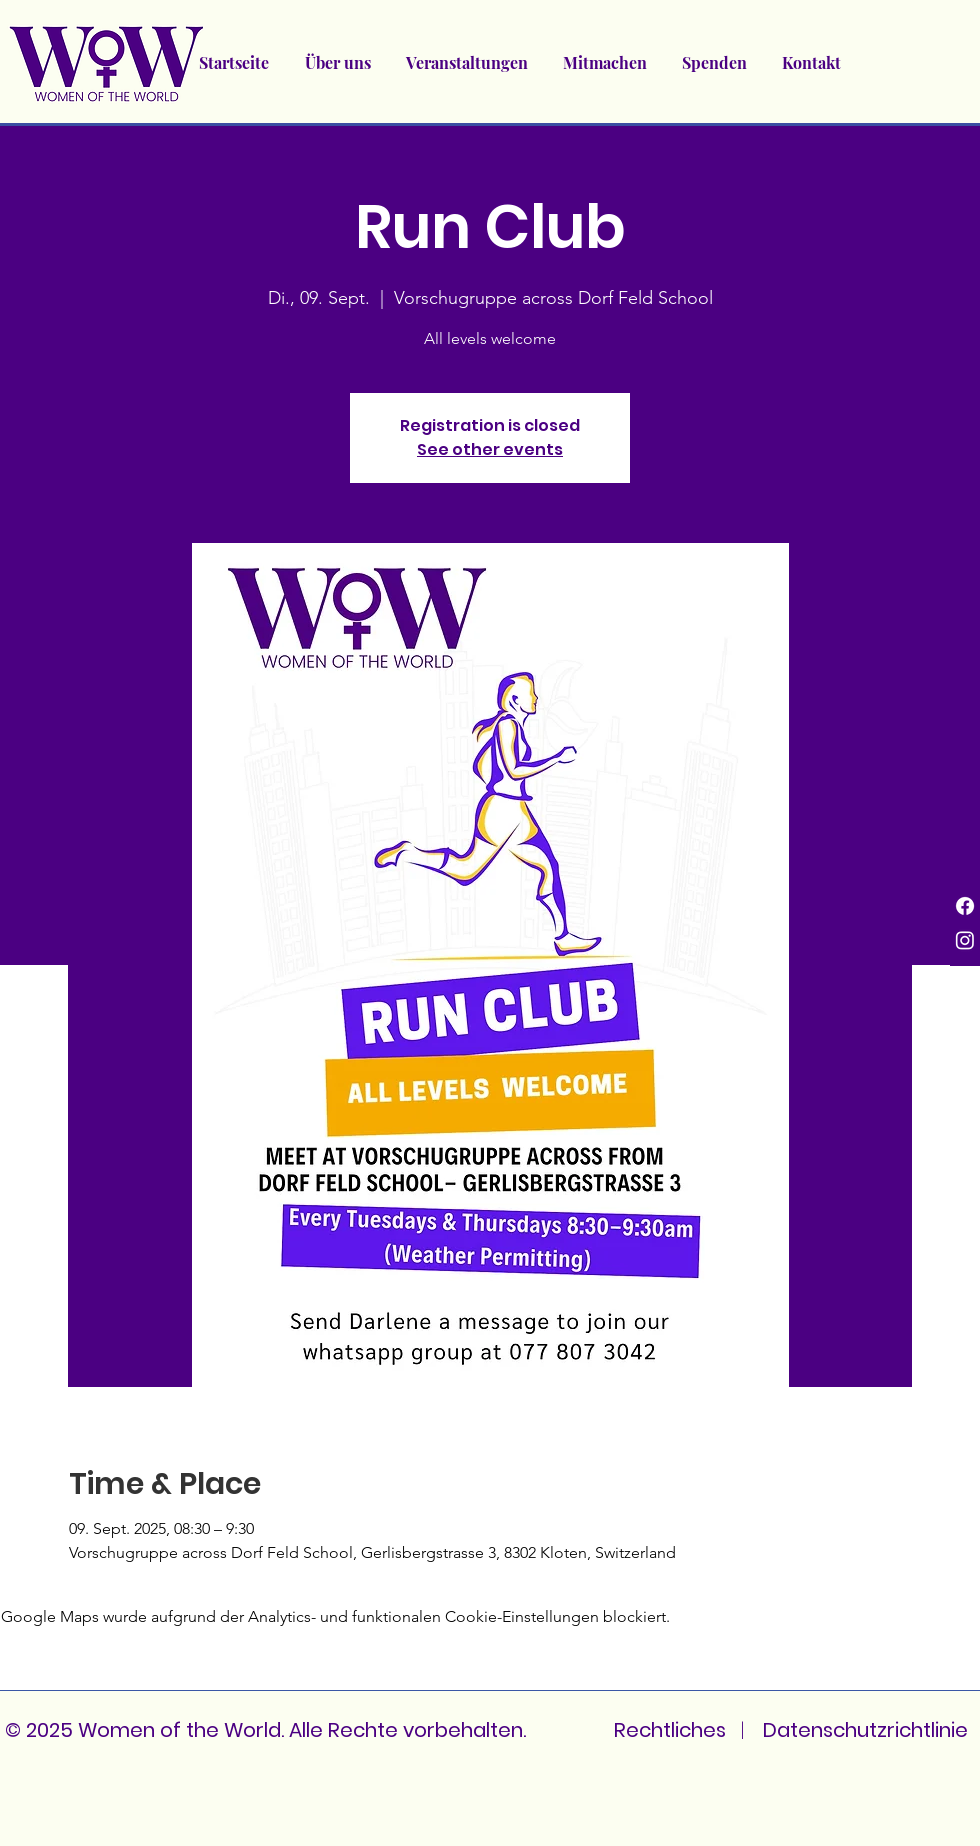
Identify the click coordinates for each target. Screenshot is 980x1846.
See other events (490, 449)
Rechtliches (670, 1730)
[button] (466, 63)
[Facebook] (965, 906)
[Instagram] (965, 940)
